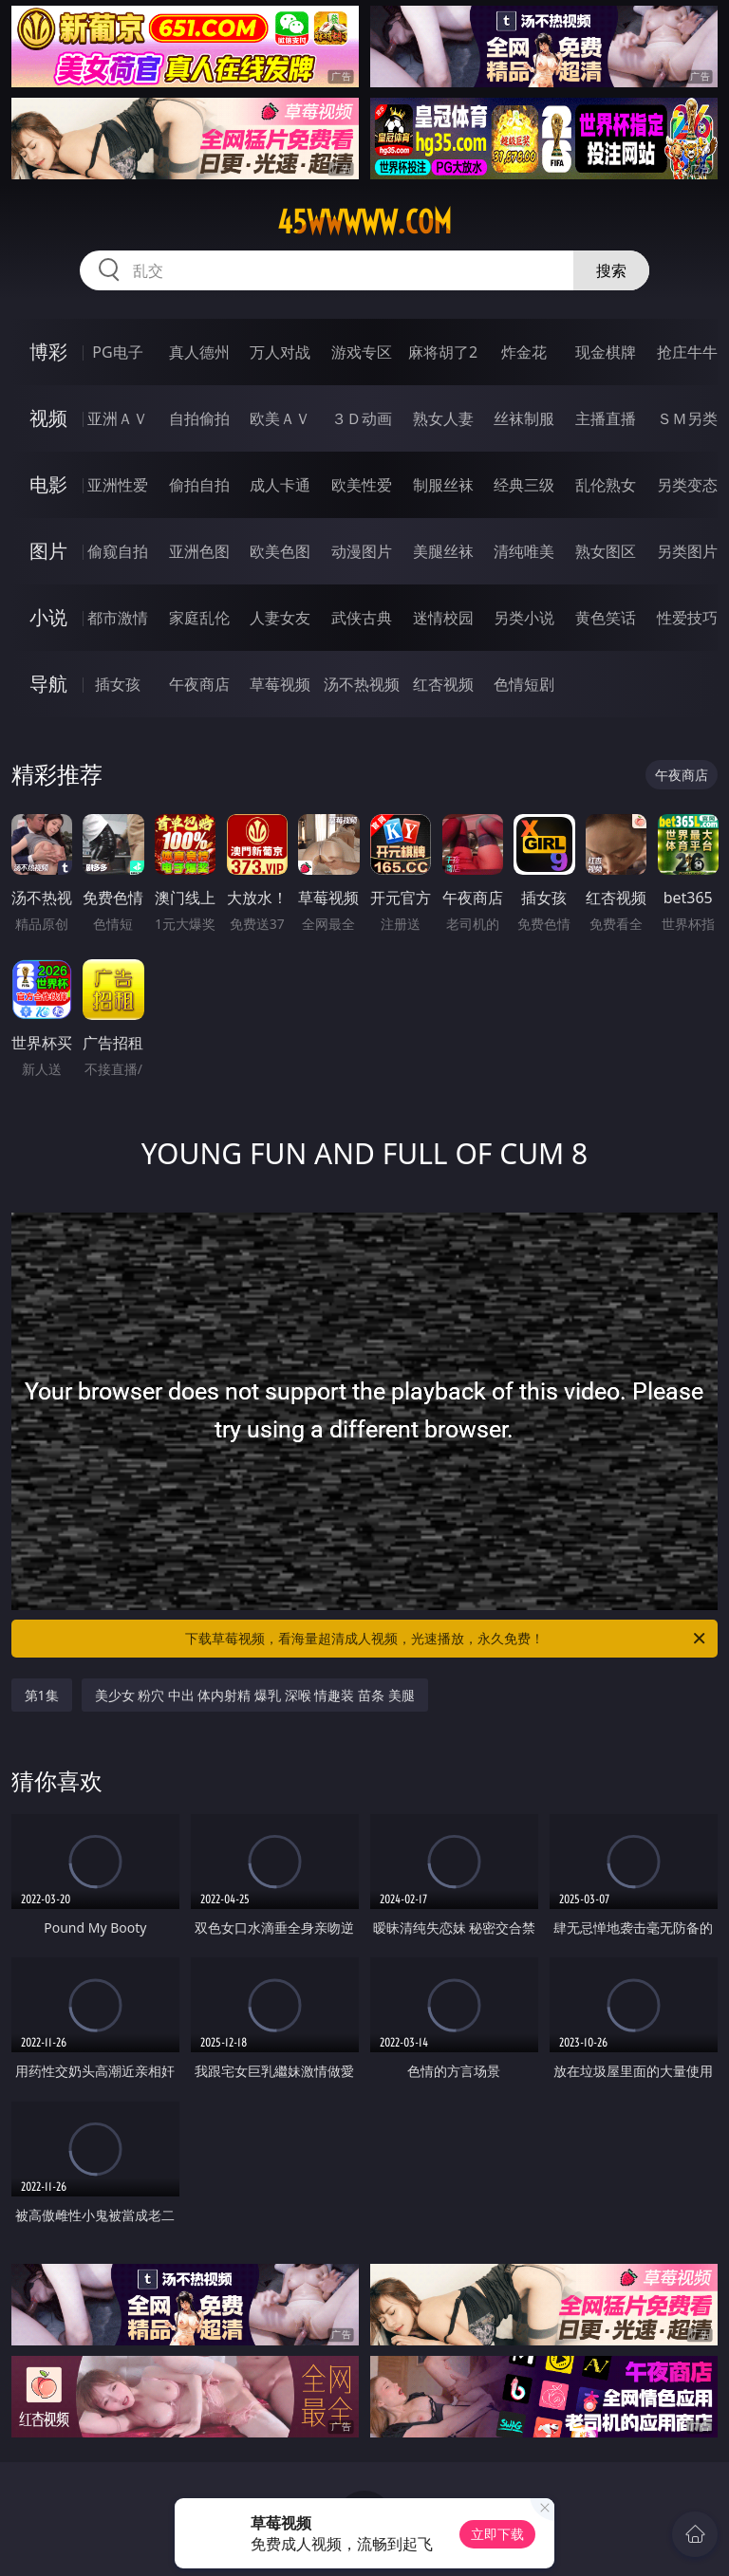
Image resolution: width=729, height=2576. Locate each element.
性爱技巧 (687, 617)
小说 (48, 617)
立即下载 (497, 2534)
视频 (48, 418)
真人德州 (199, 352)
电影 (48, 484)
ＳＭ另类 (687, 418)
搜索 (611, 270)
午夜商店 (199, 684)
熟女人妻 (443, 418)
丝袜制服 (524, 418)
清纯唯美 (524, 551)
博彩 (48, 351)
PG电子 (117, 352)
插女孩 (117, 684)
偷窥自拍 (117, 551)
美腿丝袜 (443, 551)
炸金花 (524, 352)
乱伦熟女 (605, 484)
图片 (48, 551)
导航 (48, 683)
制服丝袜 (443, 484)
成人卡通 (280, 484)
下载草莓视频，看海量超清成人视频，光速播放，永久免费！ (446, 1638)
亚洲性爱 (117, 484)
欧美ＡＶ (280, 418)
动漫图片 (361, 551)
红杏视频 (443, 684)
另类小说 (524, 617)
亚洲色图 (199, 551)
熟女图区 (605, 551)
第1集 (42, 1695)
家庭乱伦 (199, 617)
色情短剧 (524, 684)
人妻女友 (280, 617)
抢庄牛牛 (687, 352)
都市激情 (117, 617)
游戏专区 (361, 352)
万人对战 (280, 352)
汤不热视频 (362, 684)
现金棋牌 (605, 352)
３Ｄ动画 (361, 418)
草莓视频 (280, 684)
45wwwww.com (364, 222)
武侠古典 (361, 617)
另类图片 (687, 551)
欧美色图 (280, 551)
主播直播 (605, 418)
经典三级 (524, 484)
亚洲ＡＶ (117, 418)
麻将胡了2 (442, 352)
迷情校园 (443, 617)
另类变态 (687, 484)
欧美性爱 (361, 484)
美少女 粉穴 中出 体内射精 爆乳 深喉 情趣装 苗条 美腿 (255, 1695)
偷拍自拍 (199, 484)
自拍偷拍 (199, 418)
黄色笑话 (605, 617)
